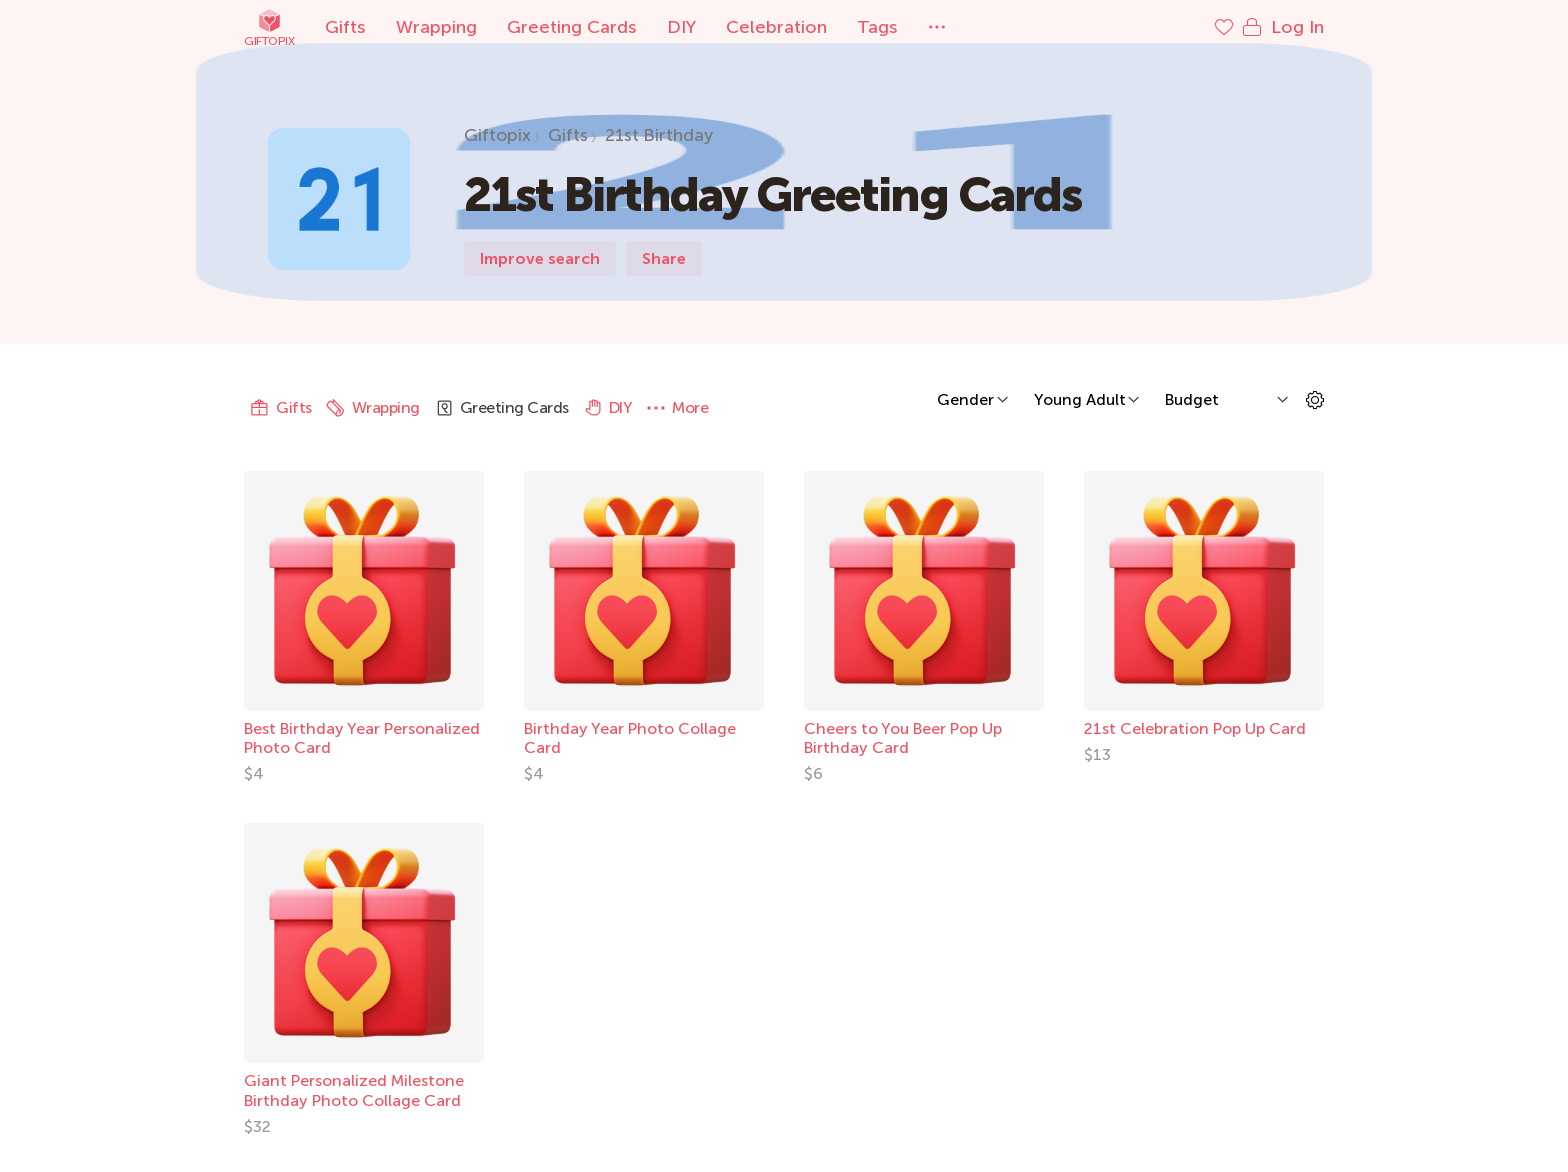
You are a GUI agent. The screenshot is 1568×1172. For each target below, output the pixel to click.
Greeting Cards (572, 27)
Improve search (540, 258)
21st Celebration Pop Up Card (1195, 728)
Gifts (345, 27)
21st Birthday (659, 135)
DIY (681, 27)
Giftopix (269, 27)
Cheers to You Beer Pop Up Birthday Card (903, 738)
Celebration (776, 27)
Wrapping (436, 27)
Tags (877, 27)
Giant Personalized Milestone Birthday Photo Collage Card (354, 1090)
